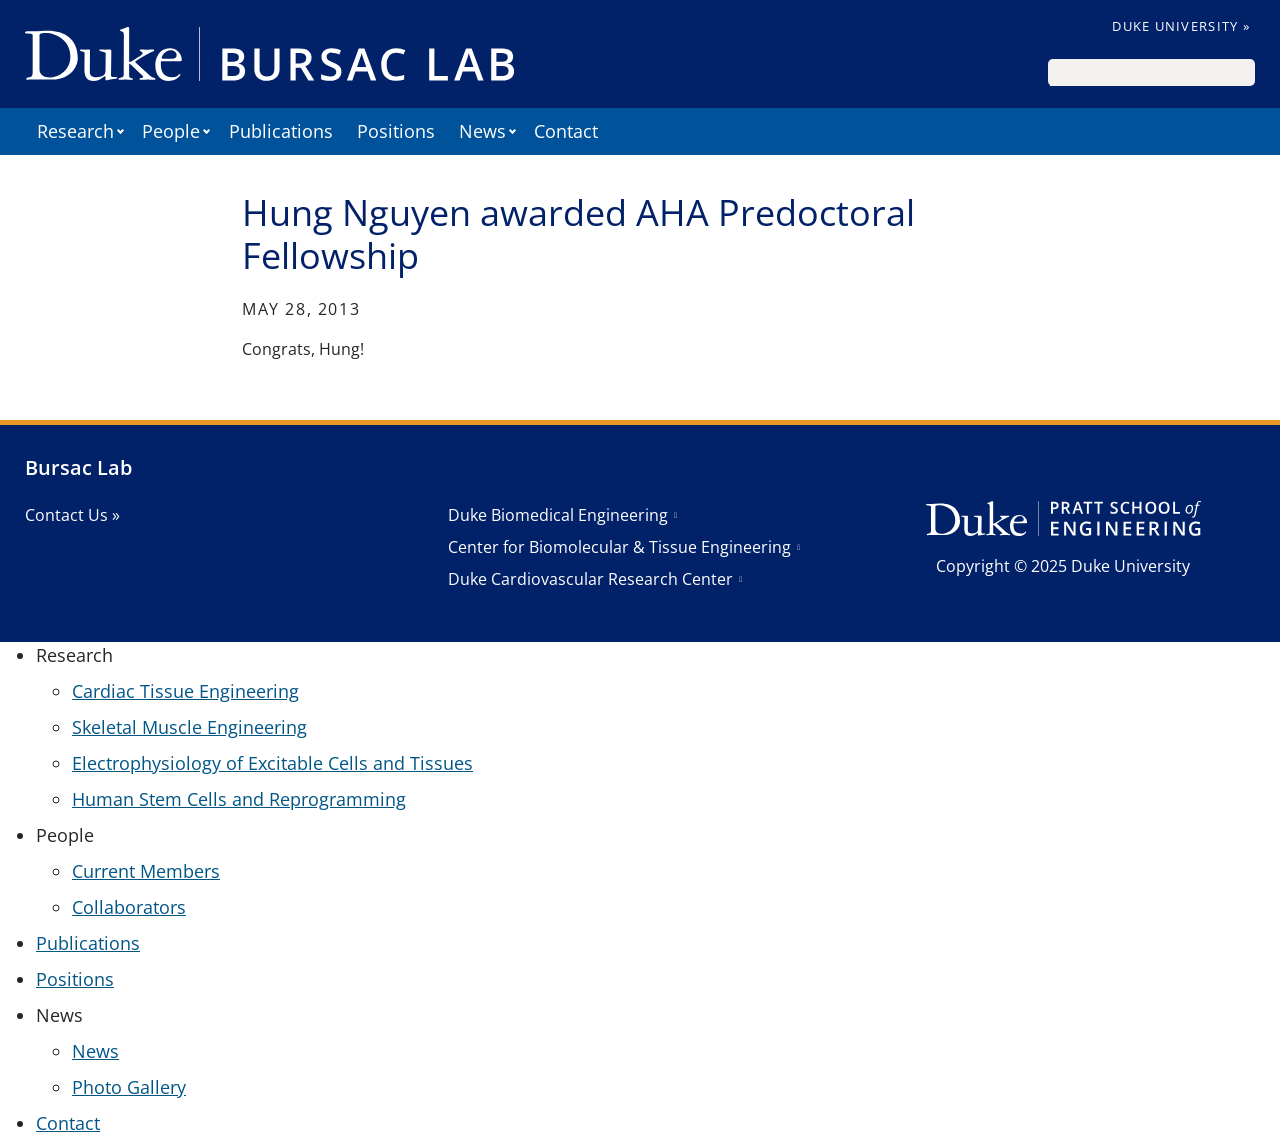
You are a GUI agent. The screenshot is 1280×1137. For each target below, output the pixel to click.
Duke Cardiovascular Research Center (590, 579)
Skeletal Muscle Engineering (189, 727)
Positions (396, 131)
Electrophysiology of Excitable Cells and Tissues (272, 763)
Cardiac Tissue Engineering (185, 691)
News (95, 1051)
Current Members (146, 871)
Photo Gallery (129, 1087)
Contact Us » (72, 515)
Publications (281, 131)
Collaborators (129, 907)
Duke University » (1181, 26)
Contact (566, 131)
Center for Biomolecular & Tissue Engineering (619, 547)
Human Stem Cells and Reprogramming (239, 799)
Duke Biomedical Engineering (558, 515)
